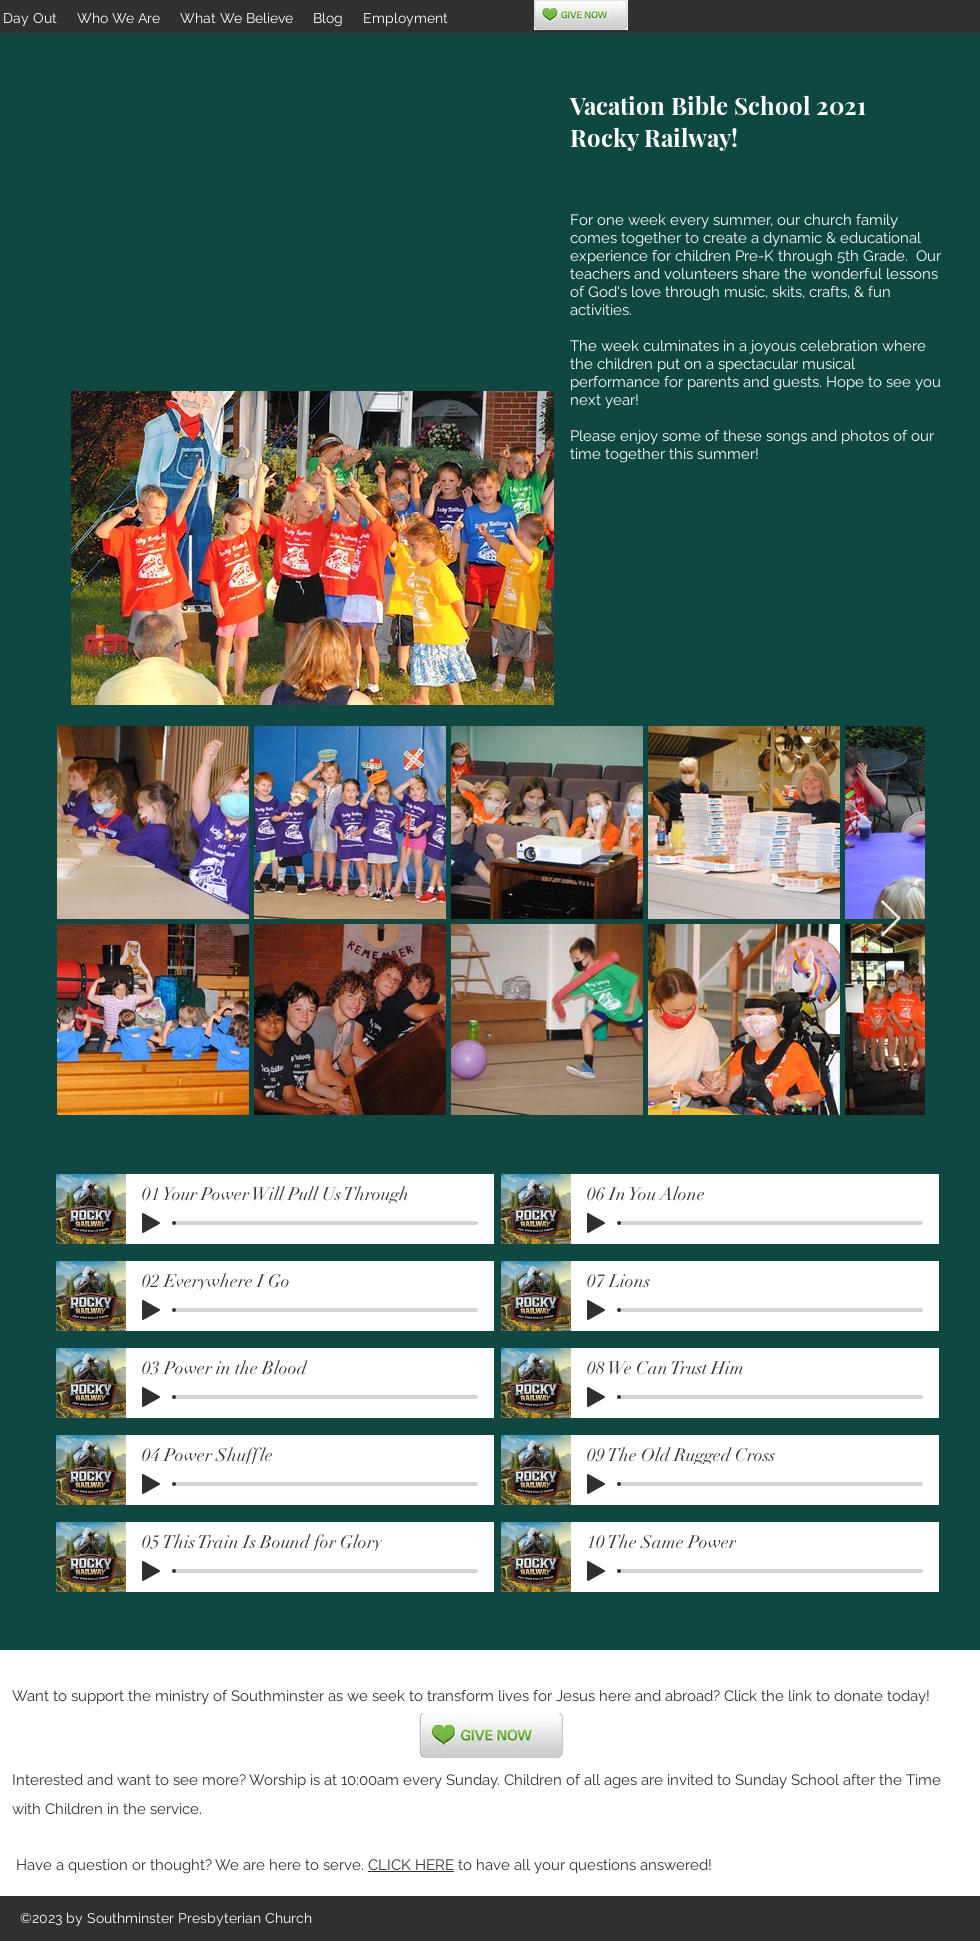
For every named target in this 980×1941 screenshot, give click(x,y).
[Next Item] (890, 919)
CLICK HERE (411, 1865)
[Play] (151, 1223)
